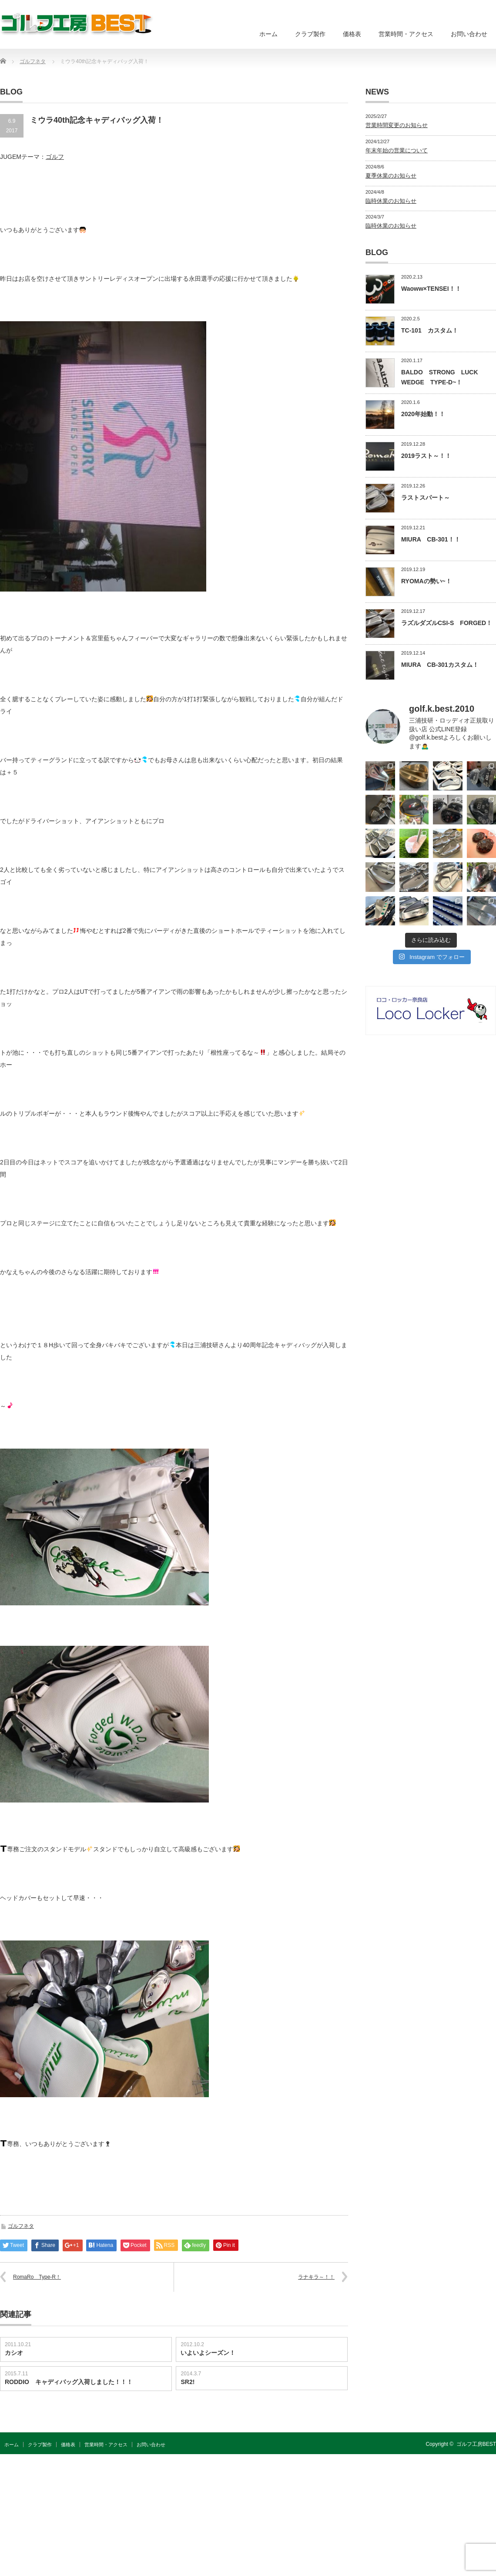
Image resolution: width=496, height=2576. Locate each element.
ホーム (268, 33)
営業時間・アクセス (406, 33)
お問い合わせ (469, 33)
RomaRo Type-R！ (37, 2277)
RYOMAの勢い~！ (426, 581)
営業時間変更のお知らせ (396, 125)
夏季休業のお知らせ (390, 175)
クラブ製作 (310, 33)
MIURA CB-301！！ (430, 539)
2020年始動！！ (423, 413)
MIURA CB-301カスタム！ (440, 664)
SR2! (187, 2381)
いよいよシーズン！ (208, 2352)
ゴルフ (55, 156)
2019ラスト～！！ (426, 455)
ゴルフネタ (21, 2226)
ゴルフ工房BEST (476, 2444)
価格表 (352, 33)
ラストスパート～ (425, 497)
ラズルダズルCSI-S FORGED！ (446, 622)
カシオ (14, 2352)
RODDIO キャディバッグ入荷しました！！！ (69, 2381)
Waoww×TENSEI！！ (431, 288)
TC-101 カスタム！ (429, 330)
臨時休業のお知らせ (390, 201)
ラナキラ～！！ (316, 2277)
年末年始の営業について (396, 150)
